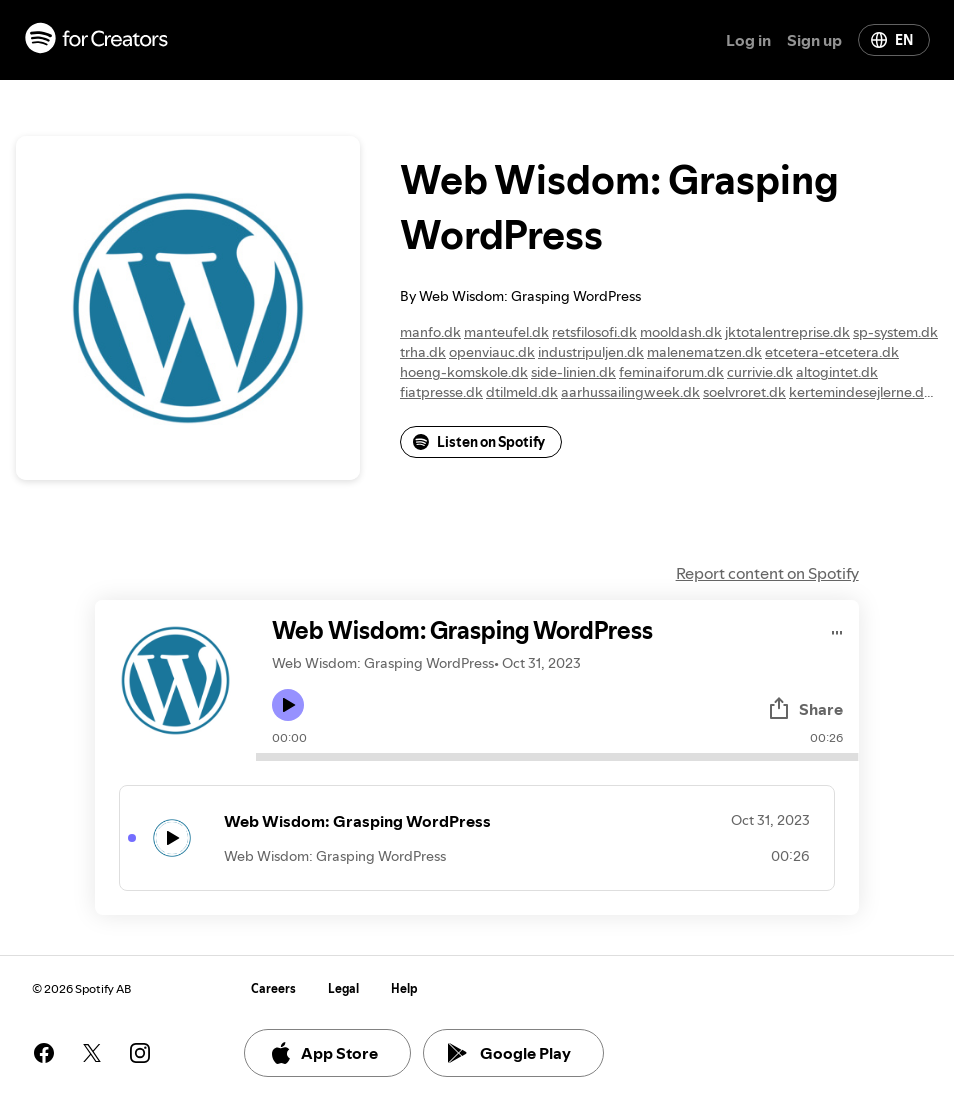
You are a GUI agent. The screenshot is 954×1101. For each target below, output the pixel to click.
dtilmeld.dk (522, 392)
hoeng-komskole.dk (464, 372)
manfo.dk (430, 332)
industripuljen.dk (591, 352)
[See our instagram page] (140, 1053)
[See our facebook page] (44, 1053)
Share (805, 709)
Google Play (509, 1053)
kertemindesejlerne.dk (860, 392)
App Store (323, 1053)
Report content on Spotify (767, 573)
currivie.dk (760, 372)
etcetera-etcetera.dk (832, 352)
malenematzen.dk (704, 352)
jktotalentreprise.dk (787, 332)
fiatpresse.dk (441, 392)
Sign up (814, 40)
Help (404, 988)
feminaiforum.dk (671, 372)
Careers (273, 988)
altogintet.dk (837, 372)
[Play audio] (837, 629)
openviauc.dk (492, 352)
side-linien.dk (573, 372)
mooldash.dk (681, 332)
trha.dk (423, 352)
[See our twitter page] (92, 1053)
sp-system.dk (895, 332)
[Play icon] (288, 705)
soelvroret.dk (744, 392)
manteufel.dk (506, 332)
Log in (748, 40)
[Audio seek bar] (557, 757)
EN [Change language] (892, 40)
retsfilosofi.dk (594, 332)
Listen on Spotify (479, 442)
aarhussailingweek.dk (630, 392)
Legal (343, 988)
